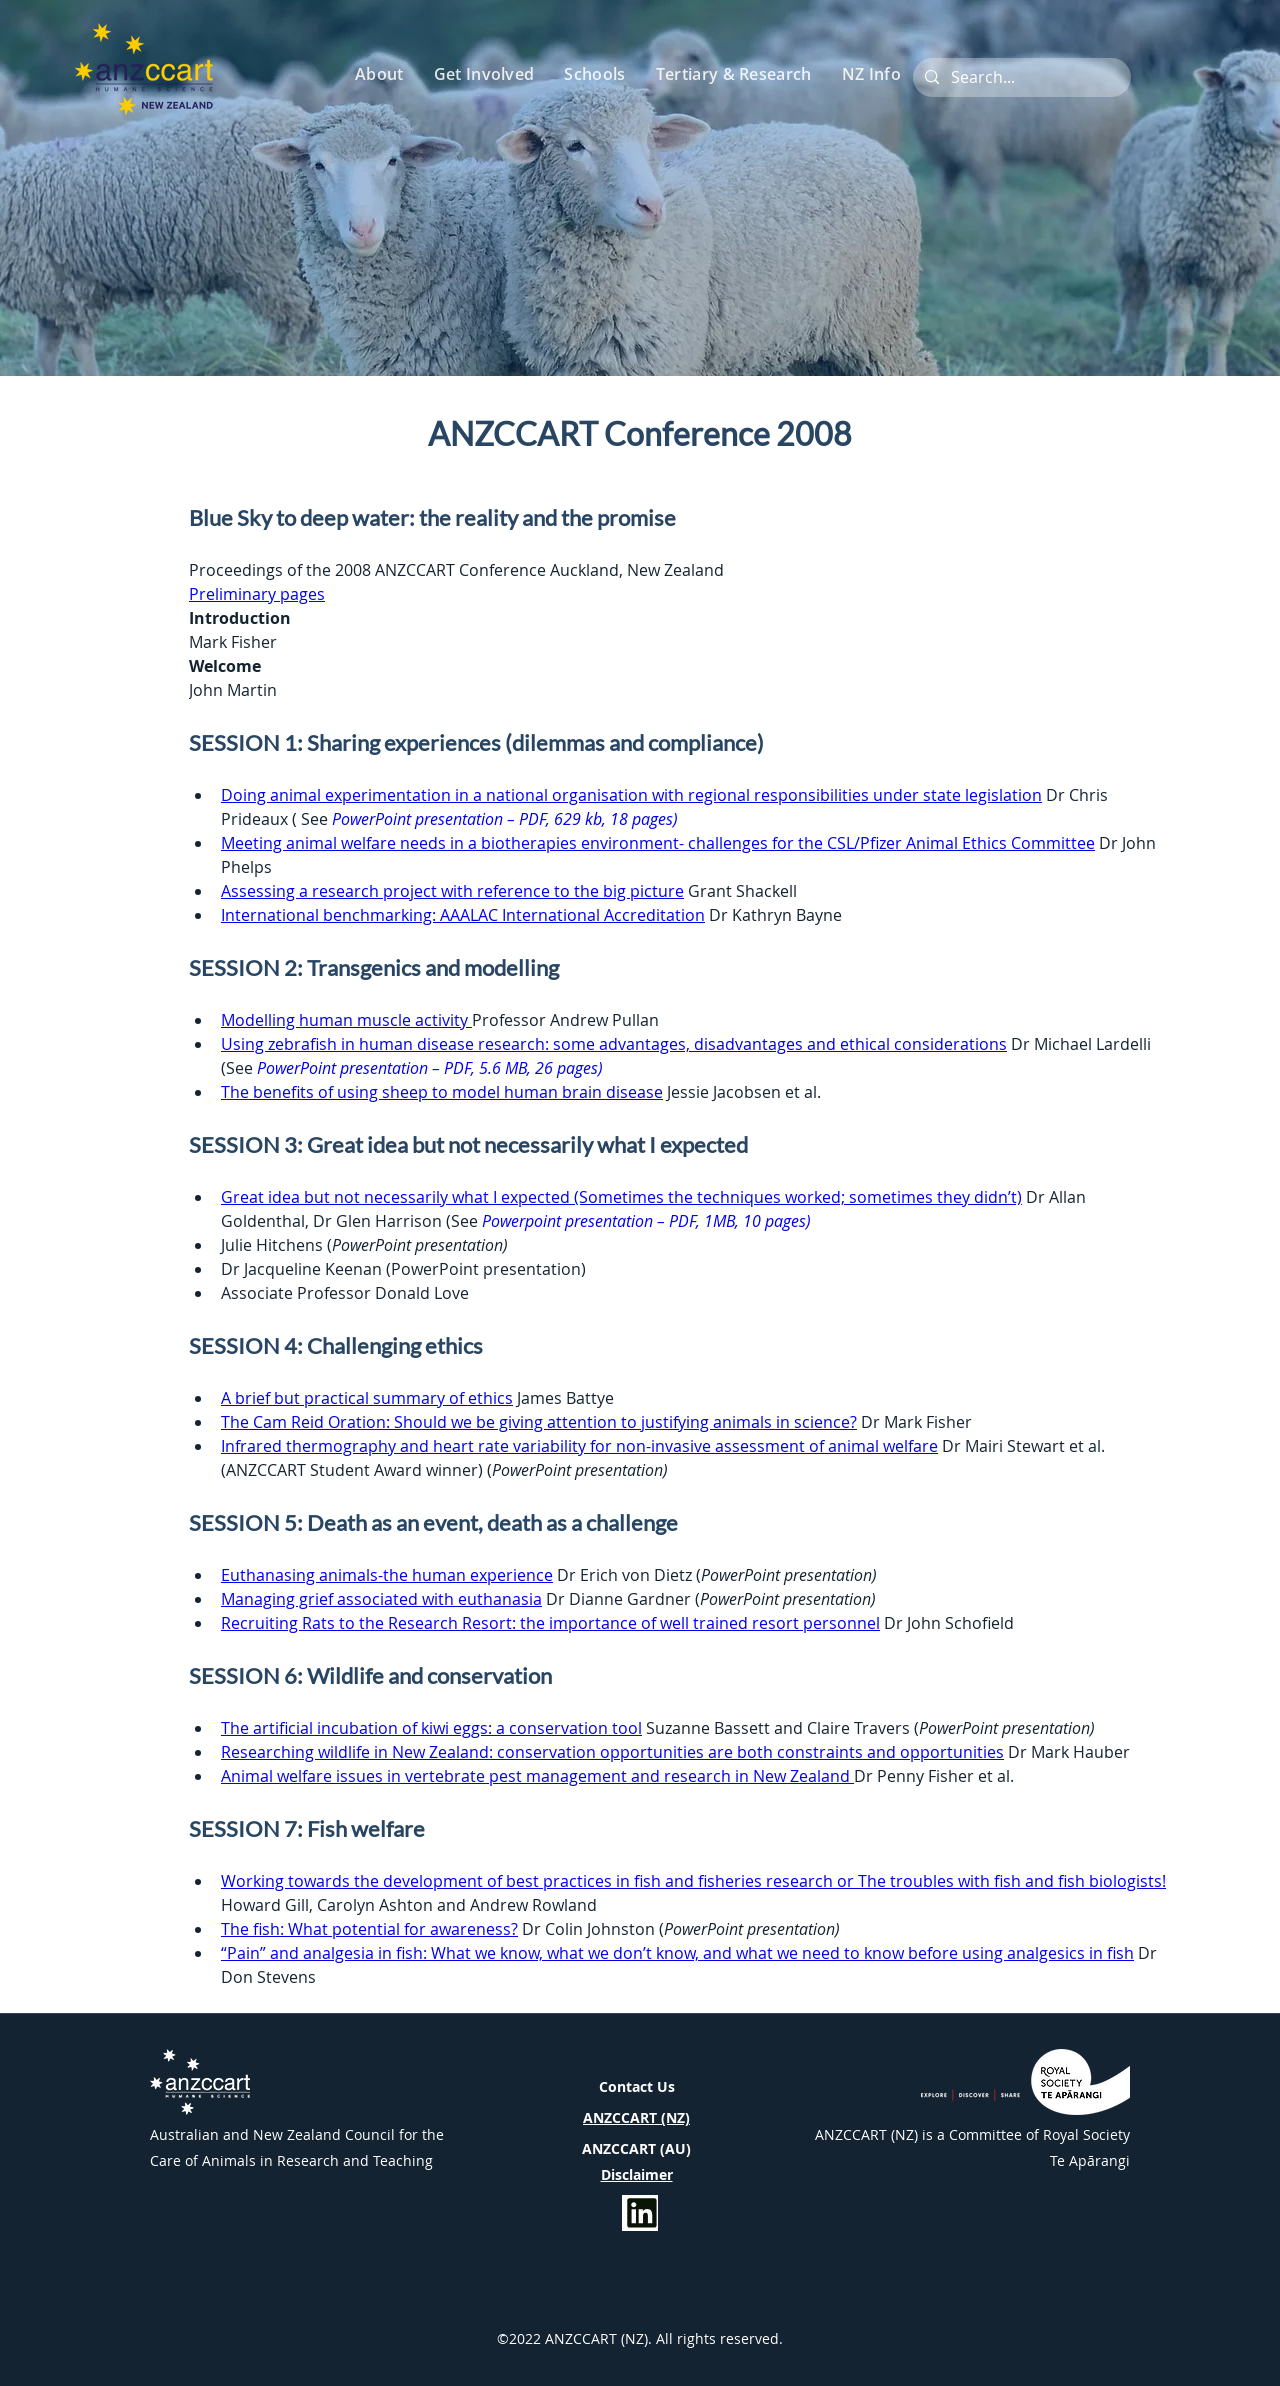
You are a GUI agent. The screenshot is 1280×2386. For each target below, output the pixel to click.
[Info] (640, 2213)
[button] (380, 74)
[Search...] (1020, 77)
